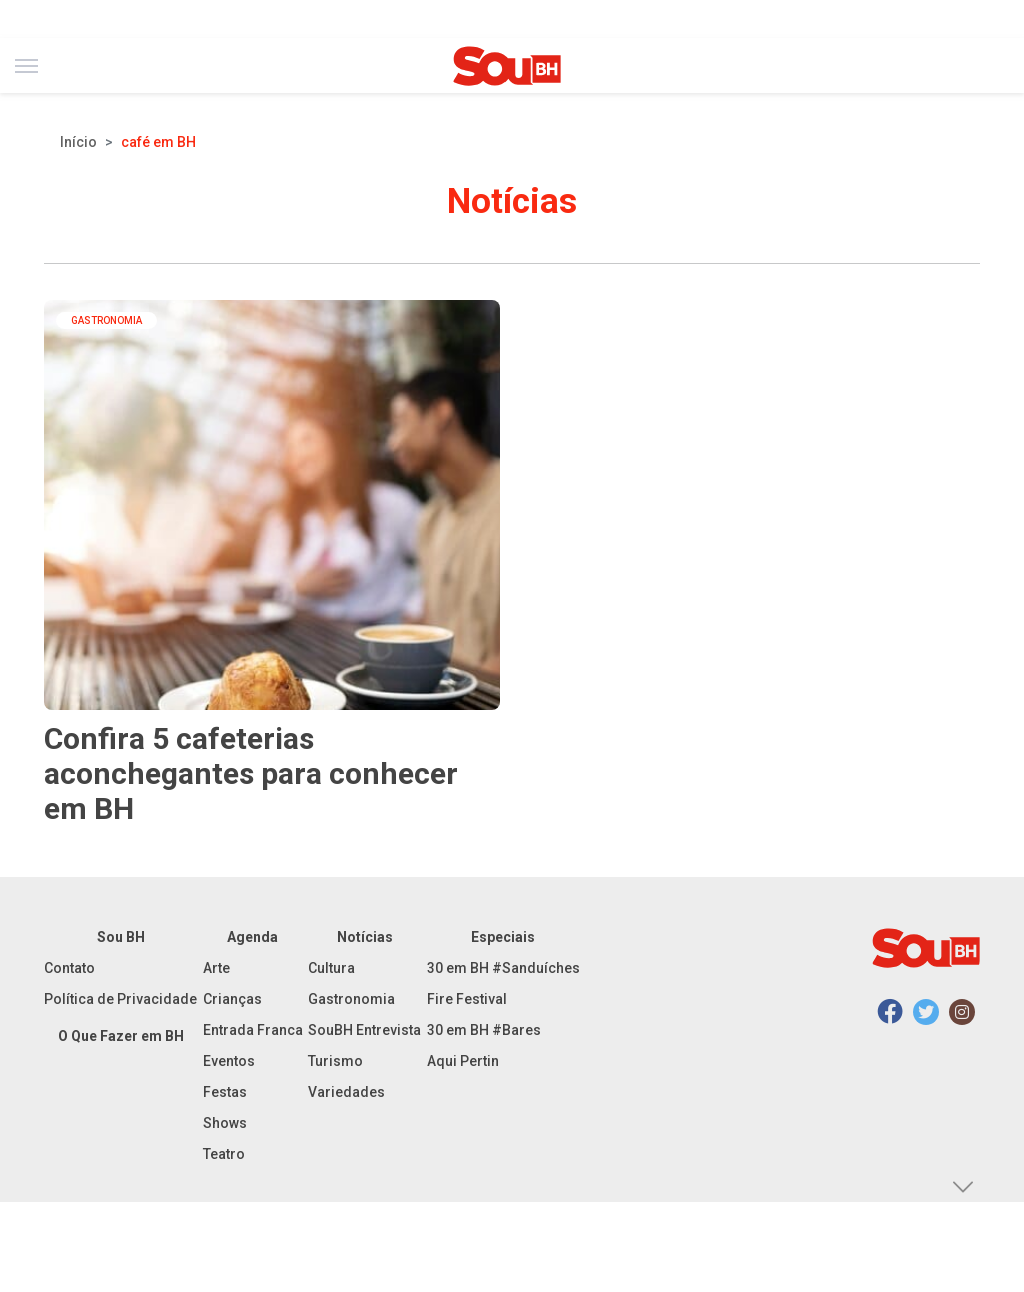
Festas (225, 1092)
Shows (225, 1123)
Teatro (224, 1154)
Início (78, 142)
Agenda (252, 937)
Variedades (346, 1092)
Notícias (365, 937)
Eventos (229, 1061)
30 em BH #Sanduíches (503, 968)
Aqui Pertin (463, 1061)
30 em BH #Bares (484, 1030)
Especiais (503, 937)
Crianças (232, 999)
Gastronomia (351, 999)
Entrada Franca (253, 1030)
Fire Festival (467, 999)
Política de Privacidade (120, 999)
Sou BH (121, 937)
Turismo (335, 1061)
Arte (216, 968)
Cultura (331, 968)
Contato (69, 968)
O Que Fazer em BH (121, 1036)
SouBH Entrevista (364, 1030)
